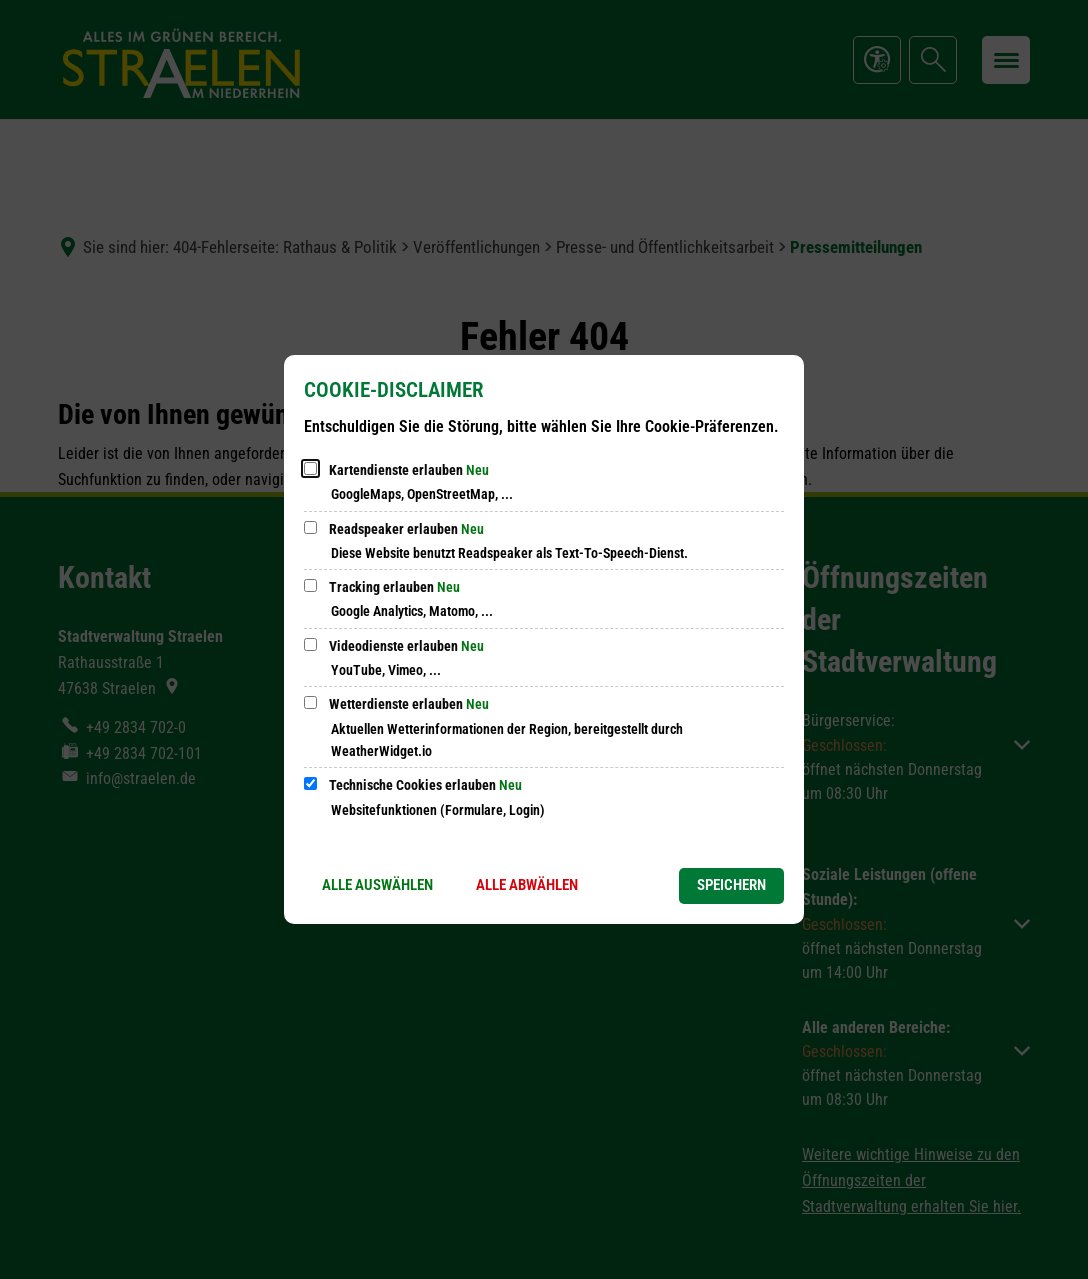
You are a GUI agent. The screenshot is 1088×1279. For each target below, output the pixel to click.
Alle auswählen (377, 885)
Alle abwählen (527, 885)
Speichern (731, 885)
